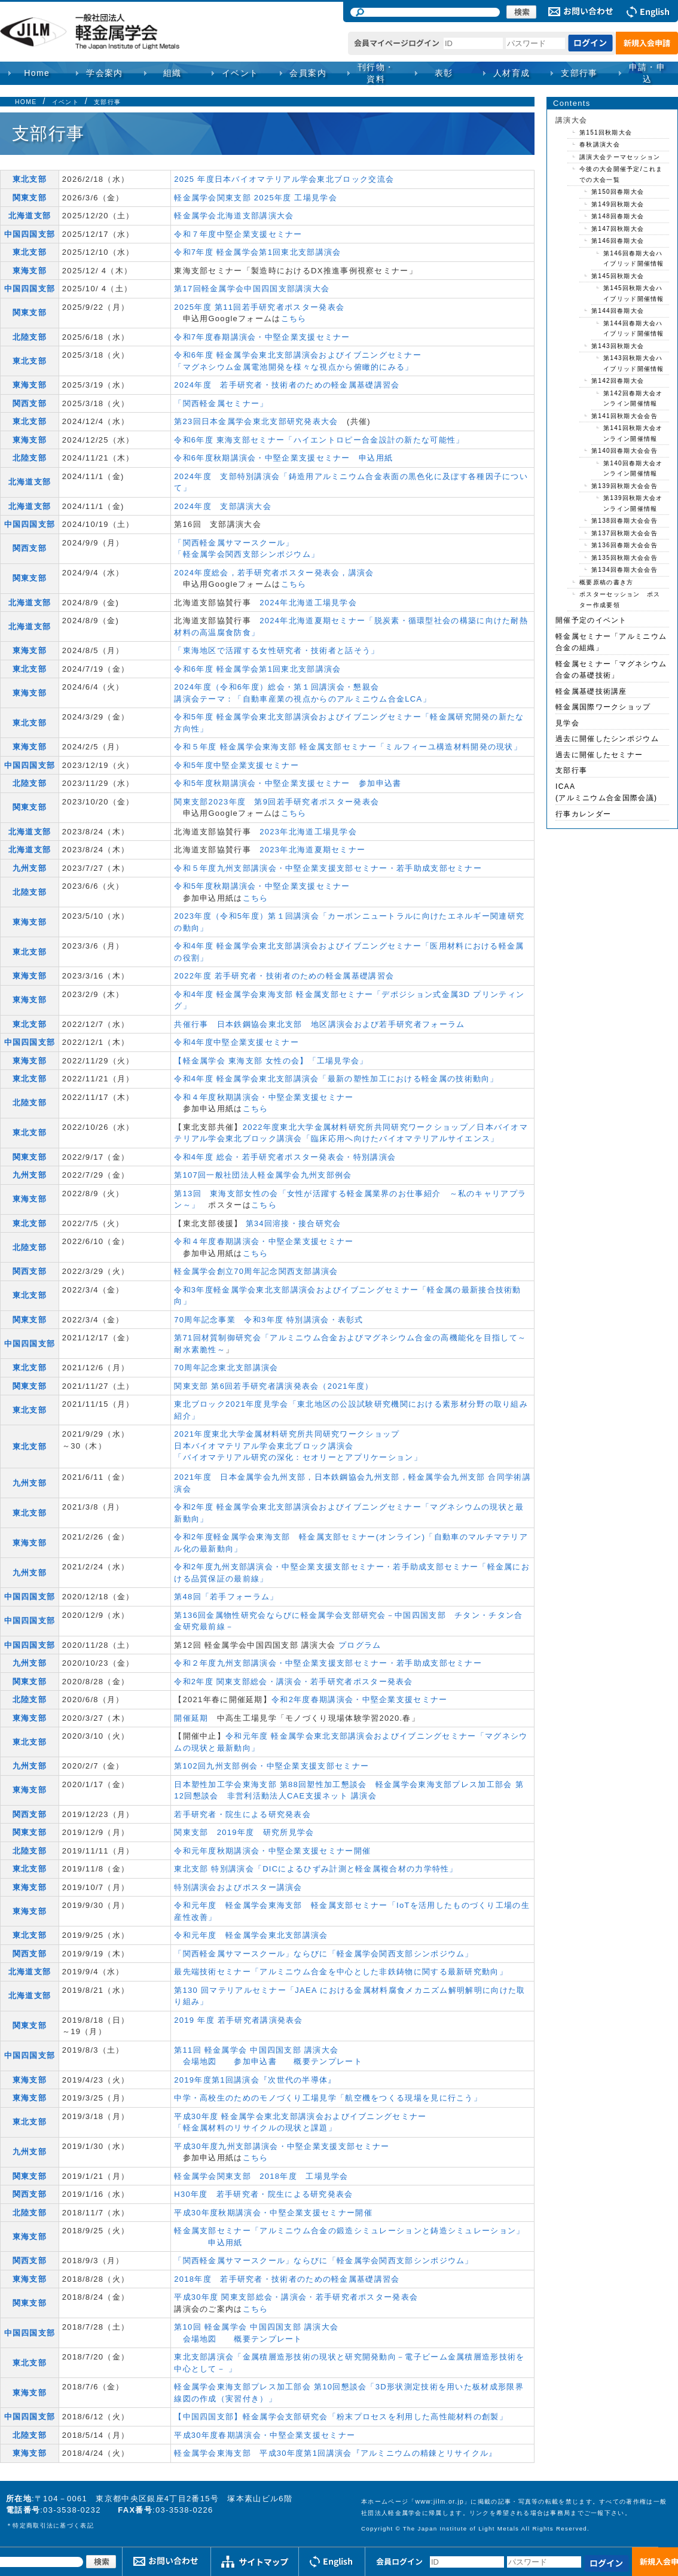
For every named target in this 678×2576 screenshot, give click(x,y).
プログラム (359, 1645)
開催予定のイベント (591, 620)
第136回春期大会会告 (624, 545)
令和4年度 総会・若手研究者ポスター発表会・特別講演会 (285, 1157)
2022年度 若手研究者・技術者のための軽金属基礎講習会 (284, 975)
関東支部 (30, 197)
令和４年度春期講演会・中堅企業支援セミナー (263, 1241)
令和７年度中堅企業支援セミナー (238, 234)
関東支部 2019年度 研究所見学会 (244, 1832)
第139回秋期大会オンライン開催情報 (633, 503)
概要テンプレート (328, 2061)
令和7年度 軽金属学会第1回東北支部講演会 (257, 252)
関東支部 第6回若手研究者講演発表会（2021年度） (274, 1386)
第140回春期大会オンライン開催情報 (633, 468)
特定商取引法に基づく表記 (53, 2525)
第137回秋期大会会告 (624, 533)
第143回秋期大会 (617, 346)
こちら (294, 318)
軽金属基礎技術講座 (591, 691)
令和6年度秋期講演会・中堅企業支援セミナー (262, 457)
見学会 (567, 723)
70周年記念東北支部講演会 (226, 1367)
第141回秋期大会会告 (624, 416)
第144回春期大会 (617, 310)
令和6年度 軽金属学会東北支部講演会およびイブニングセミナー (298, 354)
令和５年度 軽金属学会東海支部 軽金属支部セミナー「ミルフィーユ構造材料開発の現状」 (348, 746)
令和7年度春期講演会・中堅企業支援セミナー (262, 337)
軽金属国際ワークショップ (603, 707)
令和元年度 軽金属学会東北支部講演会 (251, 1935)
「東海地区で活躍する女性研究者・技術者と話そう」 (276, 650)
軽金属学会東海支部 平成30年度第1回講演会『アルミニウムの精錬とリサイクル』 (335, 2453)
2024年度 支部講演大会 (222, 506)
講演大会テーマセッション (620, 157)
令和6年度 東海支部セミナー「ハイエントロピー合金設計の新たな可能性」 (319, 439)
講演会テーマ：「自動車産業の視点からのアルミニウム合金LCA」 (302, 698)
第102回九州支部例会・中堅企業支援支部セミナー (271, 1765)
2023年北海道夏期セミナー (312, 849)
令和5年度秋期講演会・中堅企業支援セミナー (262, 783)
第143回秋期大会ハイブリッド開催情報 (633, 363)
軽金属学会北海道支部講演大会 (234, 215)
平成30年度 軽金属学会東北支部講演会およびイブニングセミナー (300, 2116)
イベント (65, 102)
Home (37, 73)
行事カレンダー (583, 814)
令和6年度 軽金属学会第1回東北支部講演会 (257, 668)
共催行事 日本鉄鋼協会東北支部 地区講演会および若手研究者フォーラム (319, 1024)
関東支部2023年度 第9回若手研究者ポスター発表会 (276, 801)
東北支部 (30, 179)
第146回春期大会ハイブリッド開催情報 (633, 258)
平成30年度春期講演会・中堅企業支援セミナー (264, 2435)
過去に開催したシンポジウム (607, 738)
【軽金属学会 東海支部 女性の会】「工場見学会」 (271, 1060)
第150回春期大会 (617, 191)
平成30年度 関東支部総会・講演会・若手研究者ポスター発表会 (296, 2297)
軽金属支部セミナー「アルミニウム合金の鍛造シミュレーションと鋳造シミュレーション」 (349, 2230)
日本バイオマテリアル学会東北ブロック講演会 (263, 1445)
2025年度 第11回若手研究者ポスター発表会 (259, 307)
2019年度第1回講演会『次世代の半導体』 (255, 2079)
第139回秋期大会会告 (624, 486)
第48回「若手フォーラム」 (226, 1596)
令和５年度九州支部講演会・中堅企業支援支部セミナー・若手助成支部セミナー (328, 868)
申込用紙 (376, 457)
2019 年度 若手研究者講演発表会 (238, 2020)
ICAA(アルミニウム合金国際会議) (606, 792)
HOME (25, 102)
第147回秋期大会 (617, 228)
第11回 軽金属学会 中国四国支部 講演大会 (256, 2049)
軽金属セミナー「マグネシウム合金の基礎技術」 (611, 670)
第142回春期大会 (617, 380)
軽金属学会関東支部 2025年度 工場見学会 (255, 197)
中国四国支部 (30, 234)
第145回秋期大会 (617, 276)
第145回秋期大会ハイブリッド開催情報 (633, 293)
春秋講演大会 (599, 144)
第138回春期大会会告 (624, 520)
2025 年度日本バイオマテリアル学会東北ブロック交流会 (284, 179)
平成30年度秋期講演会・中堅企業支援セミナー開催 (273, 2212)
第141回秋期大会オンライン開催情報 (633, 433)
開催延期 (191, 1718)
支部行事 (579, 73)
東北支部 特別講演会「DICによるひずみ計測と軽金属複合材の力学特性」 (316, 1868)
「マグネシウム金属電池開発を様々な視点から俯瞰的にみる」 (293, 366)
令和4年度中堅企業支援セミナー (236, 1042)
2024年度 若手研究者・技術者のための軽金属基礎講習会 (286, 384)
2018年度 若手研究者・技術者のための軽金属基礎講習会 (286, 2279)
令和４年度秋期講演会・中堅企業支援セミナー (263, 1097)
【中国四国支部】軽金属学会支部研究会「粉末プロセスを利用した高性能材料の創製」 (341, 2416)
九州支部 (30, 868)
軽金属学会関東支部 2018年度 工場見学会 (261, 2176)
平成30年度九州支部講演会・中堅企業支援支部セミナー (281, 2146)
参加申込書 (380, 783)
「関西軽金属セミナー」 (221, 403)
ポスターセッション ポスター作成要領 (620, 599)
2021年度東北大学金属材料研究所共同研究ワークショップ (286, 1433)
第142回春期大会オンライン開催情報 (633, 398)
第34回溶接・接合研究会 (293, 1223)
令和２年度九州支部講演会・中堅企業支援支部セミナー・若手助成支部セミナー (328, 1663)
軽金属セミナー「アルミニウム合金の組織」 (611, 642)
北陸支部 (30, 337)
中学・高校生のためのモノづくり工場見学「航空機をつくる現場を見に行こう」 (328, 2097)
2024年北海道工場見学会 (308, 602)
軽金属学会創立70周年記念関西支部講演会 (256, 1271)
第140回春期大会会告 (624, 450)
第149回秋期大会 (617, 204)
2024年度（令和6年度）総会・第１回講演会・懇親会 (276, 686)
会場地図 (200, 2061)
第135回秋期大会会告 (624, 557)
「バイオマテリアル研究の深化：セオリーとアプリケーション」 (298, 1457)
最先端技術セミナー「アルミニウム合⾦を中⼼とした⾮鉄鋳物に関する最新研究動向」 (341, 1971)
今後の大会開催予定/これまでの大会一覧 (621, 174)
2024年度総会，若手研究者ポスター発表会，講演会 (274, 572)
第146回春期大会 (617, 240)
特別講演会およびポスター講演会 (238, 1887)
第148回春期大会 (617, 216)
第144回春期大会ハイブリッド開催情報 (633, 328)
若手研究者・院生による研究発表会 (242, 1814)
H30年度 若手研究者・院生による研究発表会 (263, 2194)
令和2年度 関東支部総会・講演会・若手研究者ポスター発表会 (293, 1681)
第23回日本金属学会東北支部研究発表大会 (256, 421)
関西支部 (30, 403)
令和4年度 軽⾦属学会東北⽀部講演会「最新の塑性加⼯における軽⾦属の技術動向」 (336, 1078)
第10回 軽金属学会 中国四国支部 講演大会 (256, 2326)
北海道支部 (29, 215)
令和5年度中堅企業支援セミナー (236, 765)
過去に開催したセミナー (599, 755)
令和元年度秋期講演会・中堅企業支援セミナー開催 (272, 1850)
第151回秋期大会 (605, 132)
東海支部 (30, 270)
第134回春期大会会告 (624, 569)
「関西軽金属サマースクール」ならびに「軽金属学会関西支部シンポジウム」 (324, 1953)
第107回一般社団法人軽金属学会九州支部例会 (263, 1174)
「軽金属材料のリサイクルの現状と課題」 (255, 2127)
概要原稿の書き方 (606, 582)
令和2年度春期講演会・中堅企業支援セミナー (359, 1699)
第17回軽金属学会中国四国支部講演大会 (251, 288)
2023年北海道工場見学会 (308, 831)
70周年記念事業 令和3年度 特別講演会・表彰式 (269, 1319)
